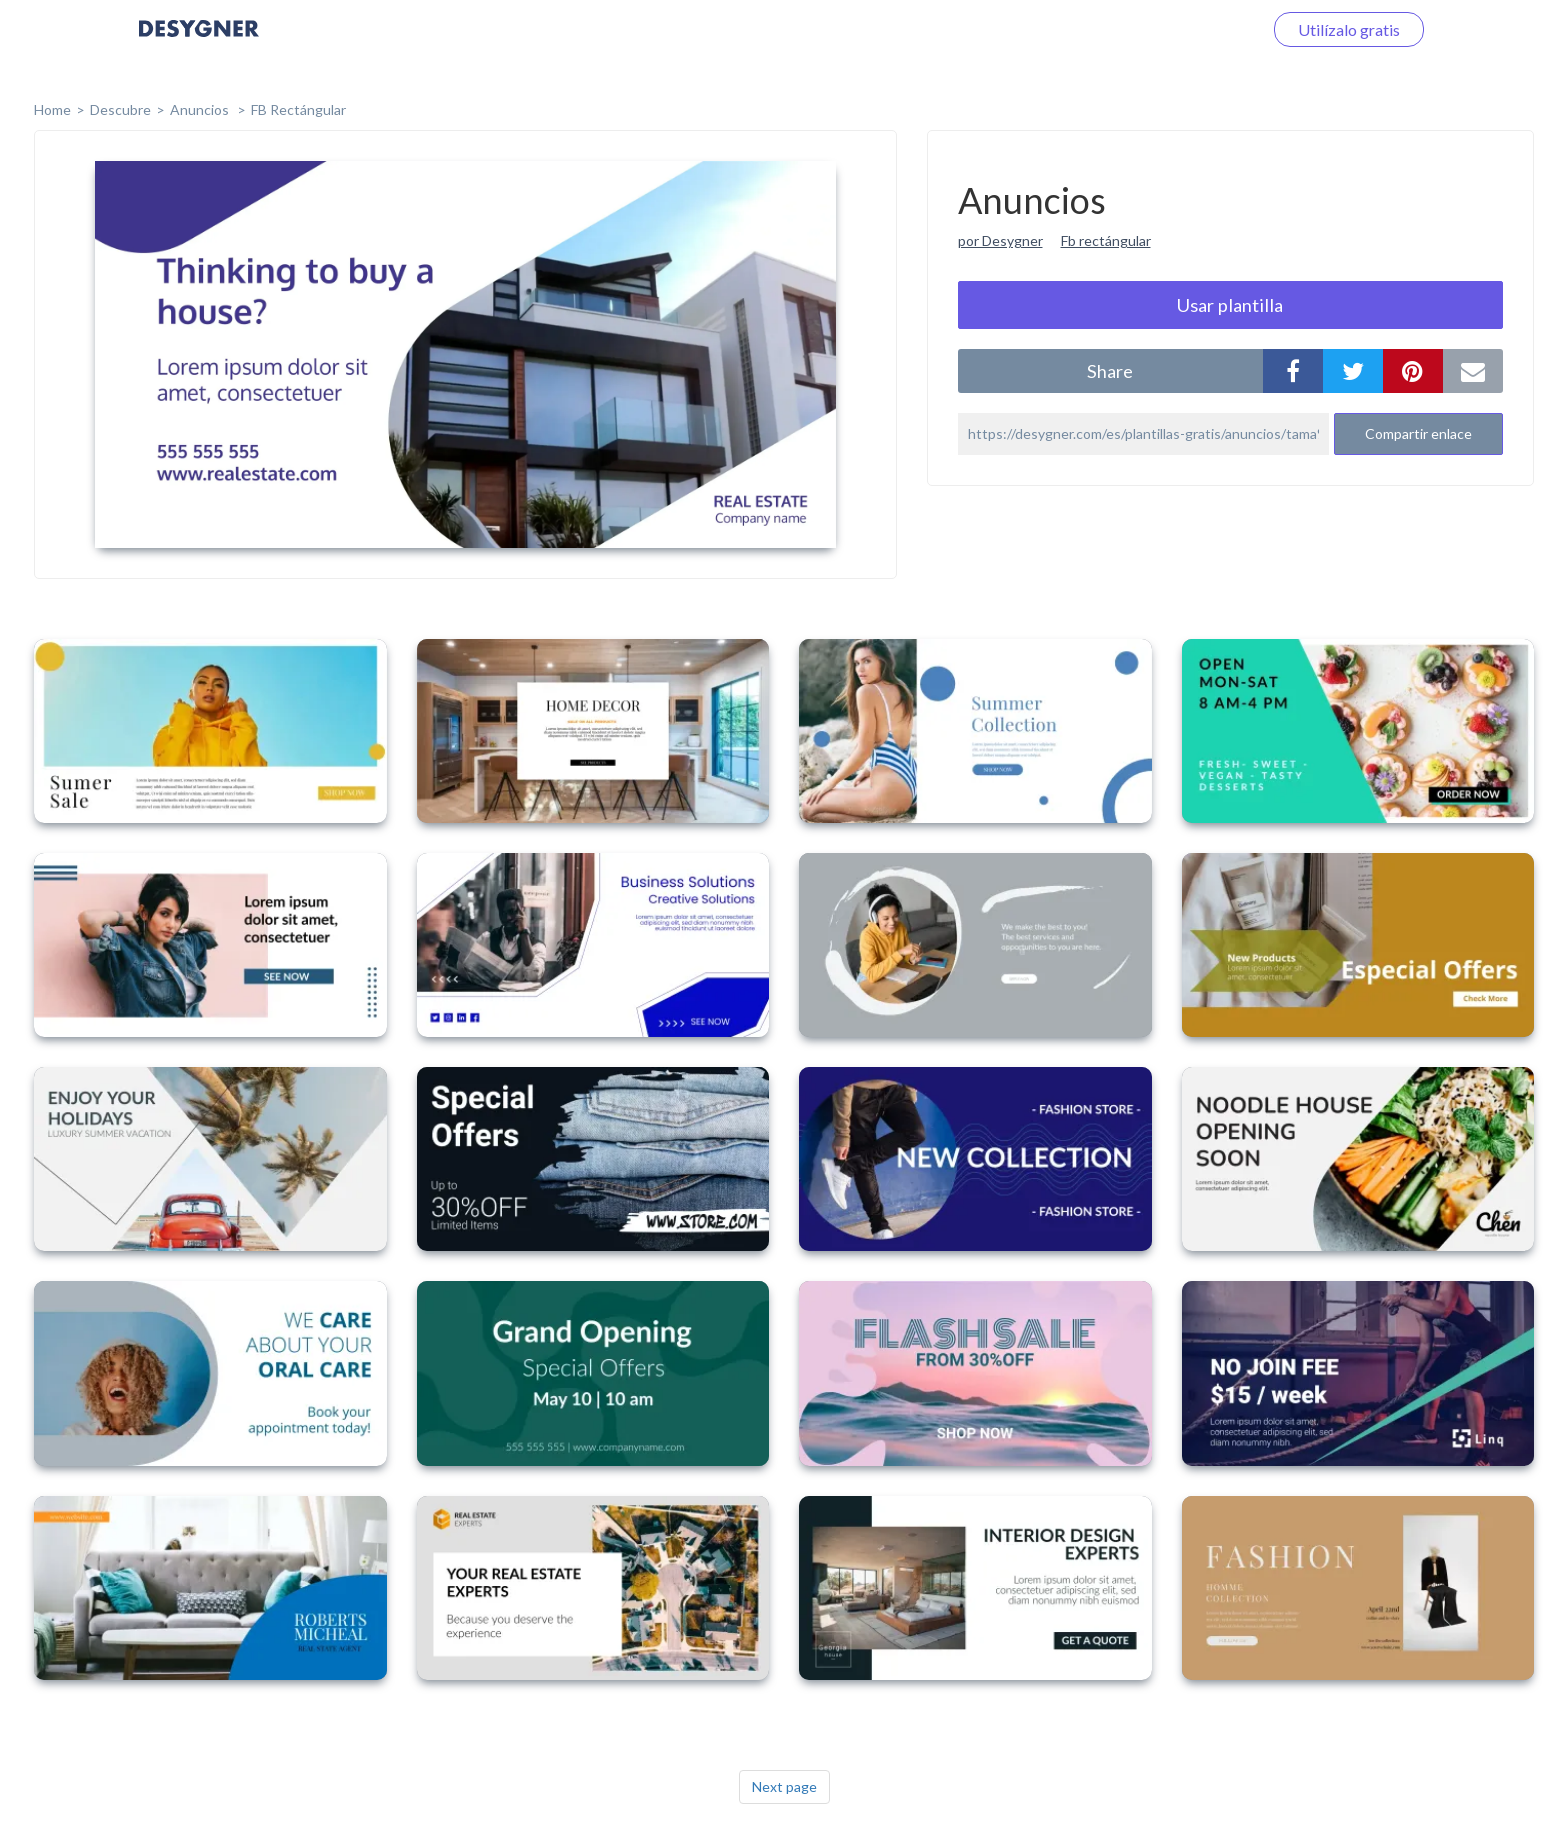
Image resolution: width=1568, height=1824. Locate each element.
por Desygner (1000, 240)
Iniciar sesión (1193, 29)
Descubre (120, 109)
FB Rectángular (298, 109)
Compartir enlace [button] (1418, 433)
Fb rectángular (1106, 240)
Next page (784, 1786)
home (52, 109)
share (1110, 371)
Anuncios (201, 109)
